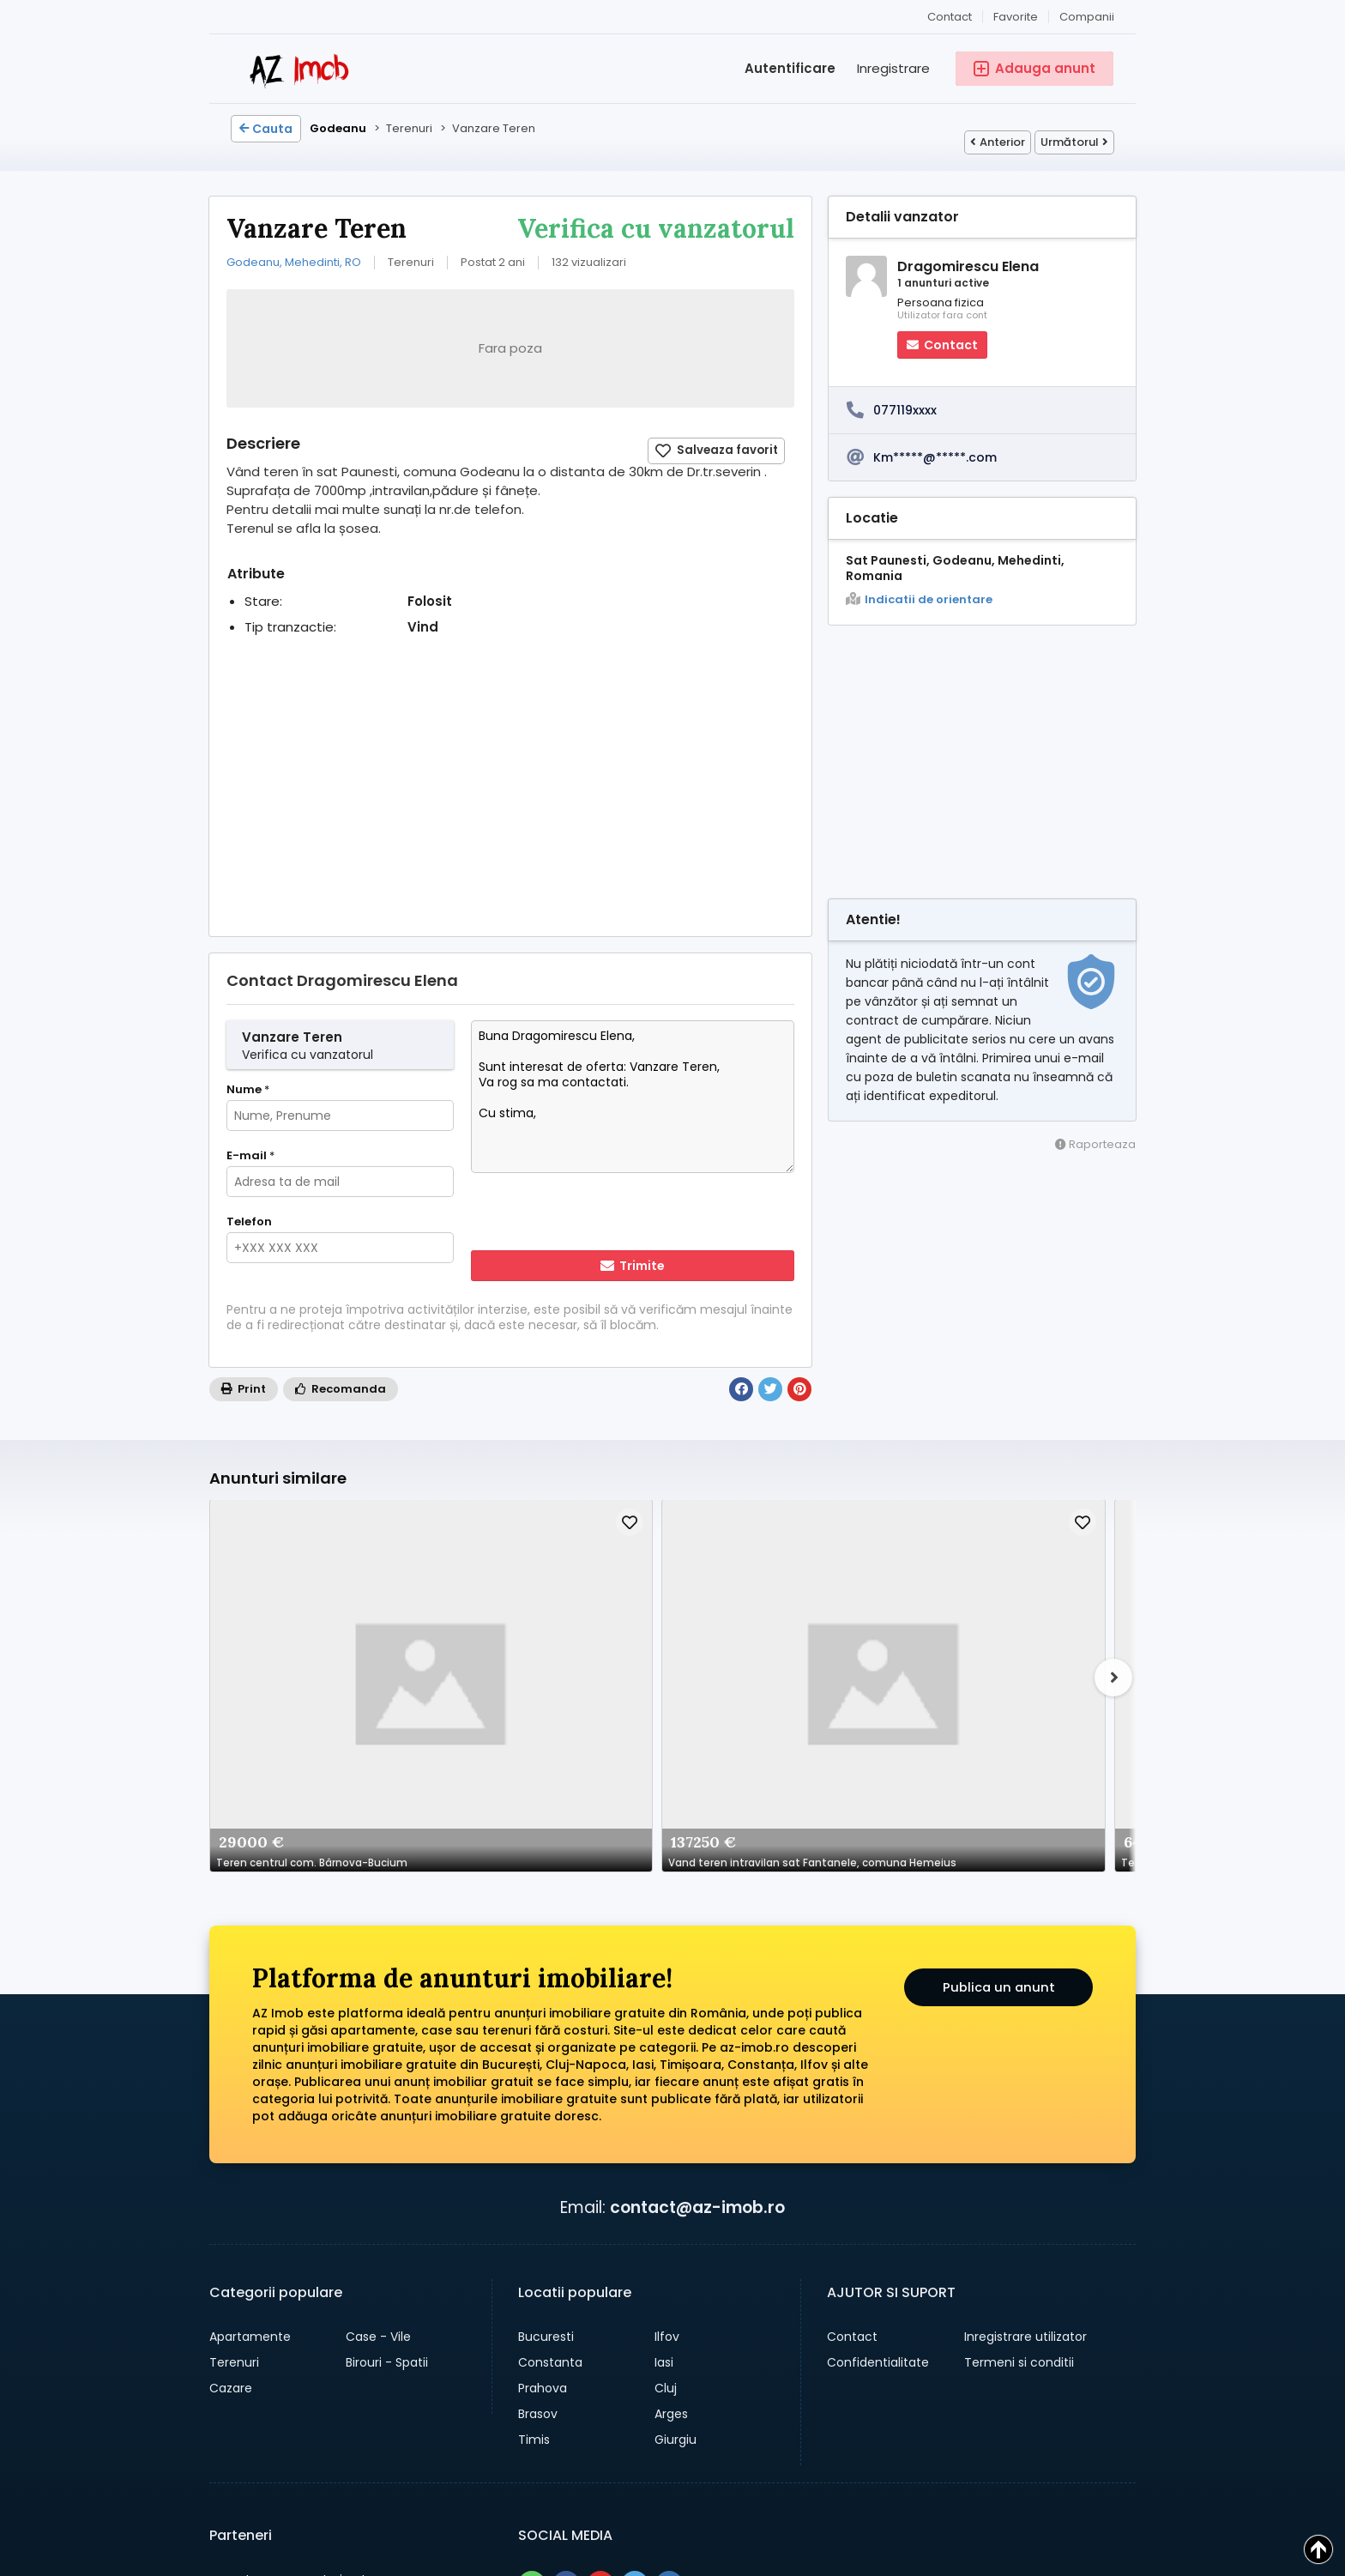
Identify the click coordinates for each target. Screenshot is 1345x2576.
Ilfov (666, 2111)
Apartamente (250, 2111)
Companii (1086, 16)
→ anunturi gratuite (305, 2382)
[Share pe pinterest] (600, 2359)
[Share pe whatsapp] (532, 2359)
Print (243, 1389)
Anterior (997, 142)
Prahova (542, 2163)
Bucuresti (546, 2111)
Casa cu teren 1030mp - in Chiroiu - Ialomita (1027, 1635)
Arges (671, 2189)
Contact (949, 16)
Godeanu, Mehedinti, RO (293, 262)
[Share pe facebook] (566, 2359)
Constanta (550, 2137)
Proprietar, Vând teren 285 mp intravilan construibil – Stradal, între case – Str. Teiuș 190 (845, 1635)
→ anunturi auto (291, 2354)
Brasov (538, 2189)
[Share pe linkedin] (669, 2359)
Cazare (230, 2163)
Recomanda (340, 1389)
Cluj (665, 2163)
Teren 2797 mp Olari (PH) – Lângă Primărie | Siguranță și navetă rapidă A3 (663, 1635)
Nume (247, 1090)
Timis (534, 2214)
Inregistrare (893, 68)
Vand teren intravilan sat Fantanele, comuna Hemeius (482, 1635)
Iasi (663, 2137)
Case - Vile (378, 2111)
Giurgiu (675, 2214)
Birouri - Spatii (387, 2137)
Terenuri (234, 2137)
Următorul (1074, 142)
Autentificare (790, 68)
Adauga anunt (660, 2467)
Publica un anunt (999, 1765)
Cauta (266, 128)
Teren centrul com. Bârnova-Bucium (300, 1635)
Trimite (632, 1265)
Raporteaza (1095, 1144)
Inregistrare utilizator (1025, 2111)
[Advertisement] (510, 799)
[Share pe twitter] (634, 2359)
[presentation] (581, 1213)
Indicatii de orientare (919, 600)
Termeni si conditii (1019, 2137)
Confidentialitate (878, 2137)
